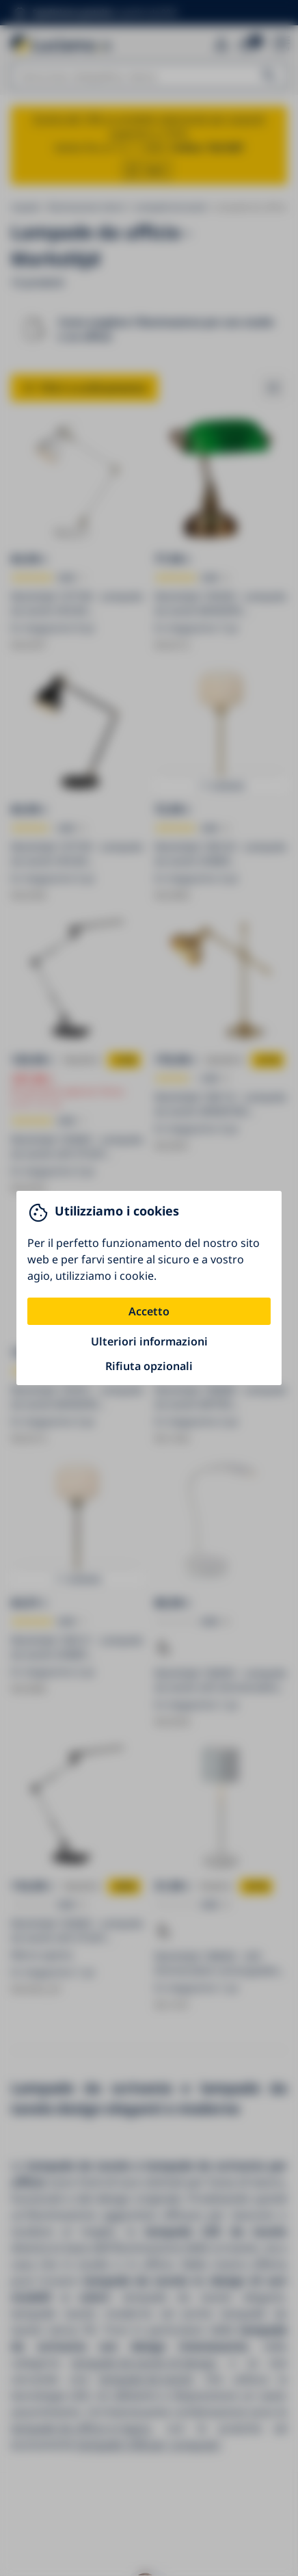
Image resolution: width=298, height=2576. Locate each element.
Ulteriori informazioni (149, 1341)
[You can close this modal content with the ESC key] (149, 1288)
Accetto (149, 1311)
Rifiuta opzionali (149, 1366)
